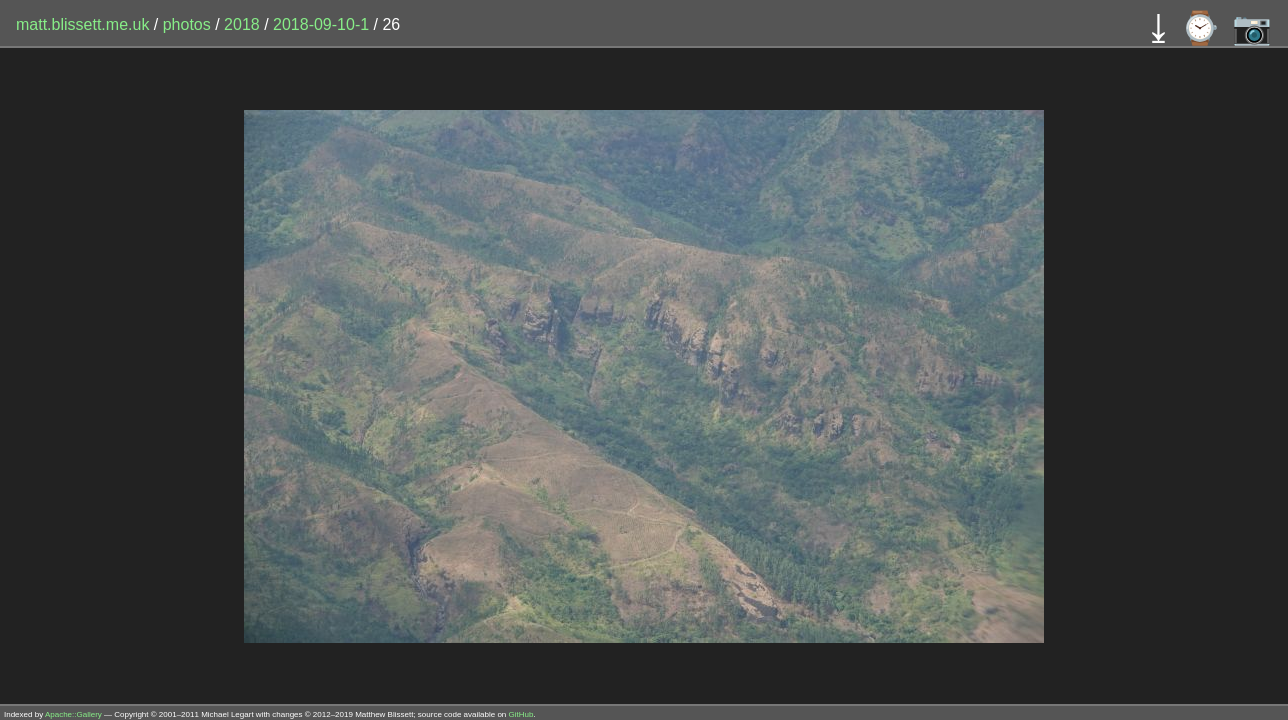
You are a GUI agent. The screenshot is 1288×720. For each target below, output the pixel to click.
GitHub (521, 714)
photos (187, 24)
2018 (242, 24)
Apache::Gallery (73, 714)
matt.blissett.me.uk (82, 24)
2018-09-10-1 (321, 24)
